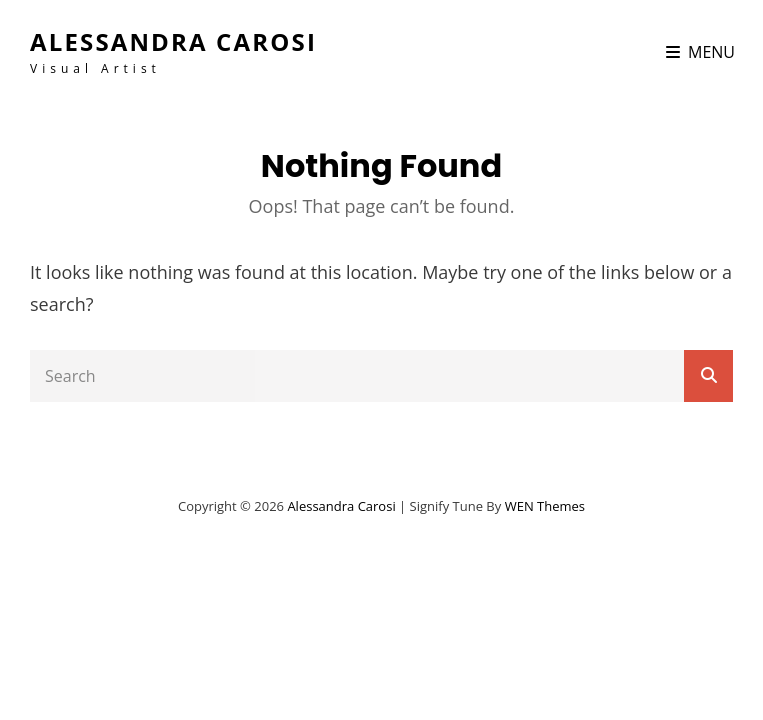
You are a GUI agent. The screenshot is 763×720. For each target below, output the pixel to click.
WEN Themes (545, 506)
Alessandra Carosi (173, 41)
